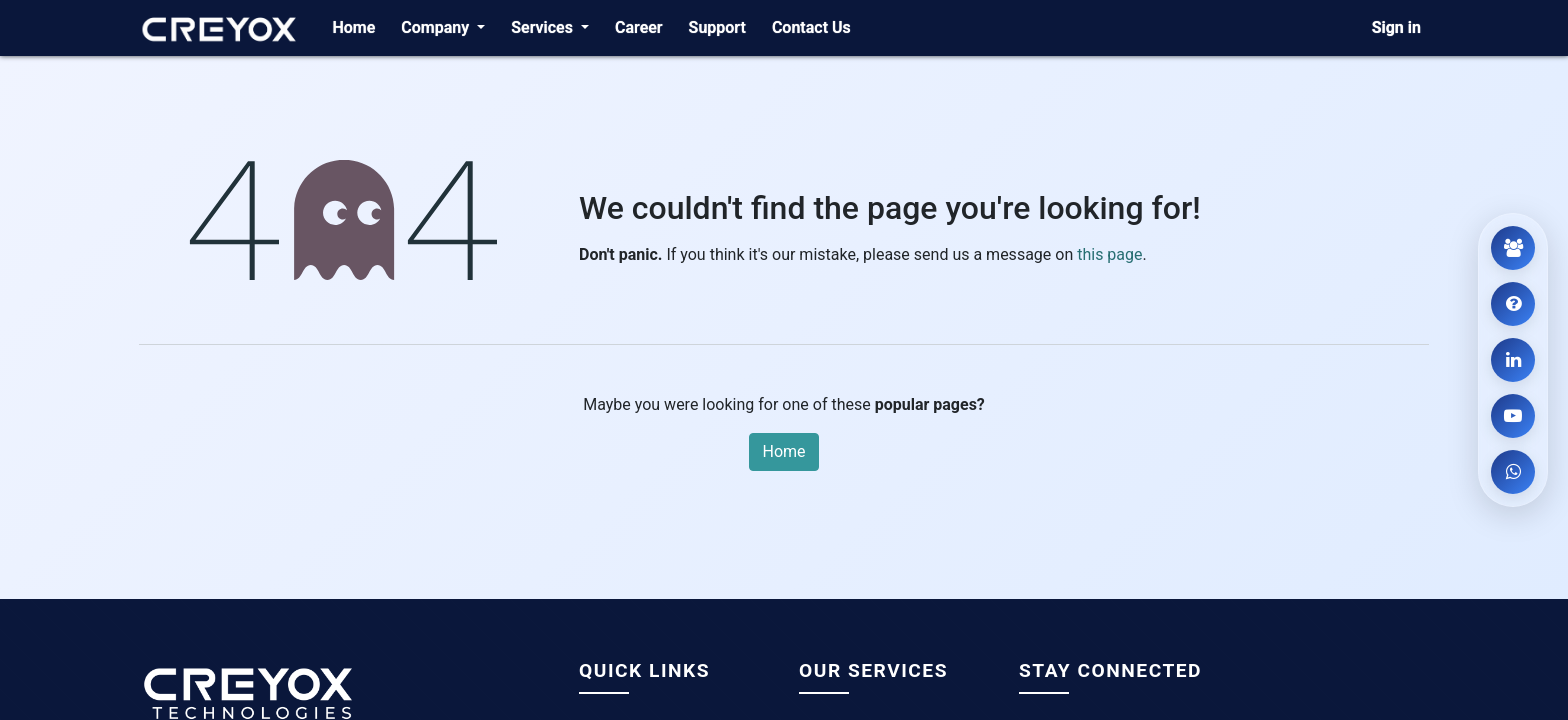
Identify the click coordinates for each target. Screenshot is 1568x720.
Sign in (1396, 27)
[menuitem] (353, 28)
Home (783, 451)
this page (1109, 254)
